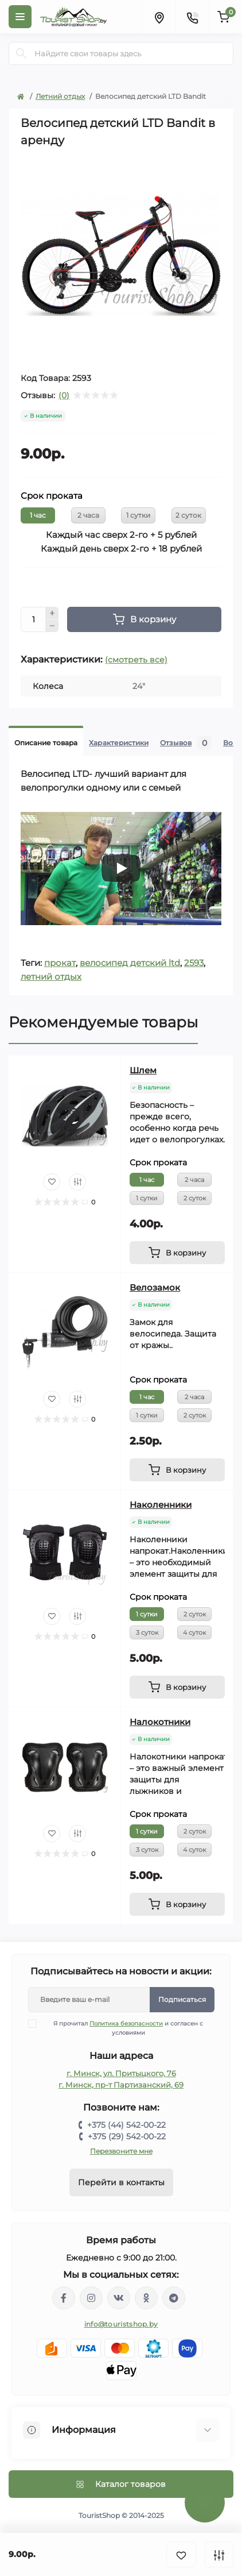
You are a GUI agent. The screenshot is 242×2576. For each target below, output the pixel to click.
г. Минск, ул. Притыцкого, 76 (121, 2073)
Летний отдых (60, 96)
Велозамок (155, 1287)
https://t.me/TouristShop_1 (173, 2297)
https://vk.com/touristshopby (119, 2297)
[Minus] (52, 626)
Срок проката (52, 495)
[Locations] (158, 16)
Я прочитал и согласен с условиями (123, 2027)
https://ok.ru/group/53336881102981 (146, 2297)
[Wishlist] (51, 1182)
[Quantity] (33, 619)
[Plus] (52, 613)
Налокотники (160, 1721)
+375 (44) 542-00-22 (126, 2125)
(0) (63, 395)
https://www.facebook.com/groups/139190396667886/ (64, 2297)
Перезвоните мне (121, 2151)
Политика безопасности (126, 2023)
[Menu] (20, 16)
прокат (60, 962)
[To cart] (177, 1252)
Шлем (143, 1070)
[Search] (21, 53)
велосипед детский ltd (130, 962)
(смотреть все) (136, 659)
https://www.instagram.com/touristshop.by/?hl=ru (91, 2297)
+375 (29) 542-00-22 (127, 2136)
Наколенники (161, 1504)
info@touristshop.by (121, 2324)
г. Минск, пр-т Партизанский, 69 (121, 2084)
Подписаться (182, 1999)
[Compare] (77, 1182)
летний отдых (51, 976)
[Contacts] (192, 16)
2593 (194, 962)
